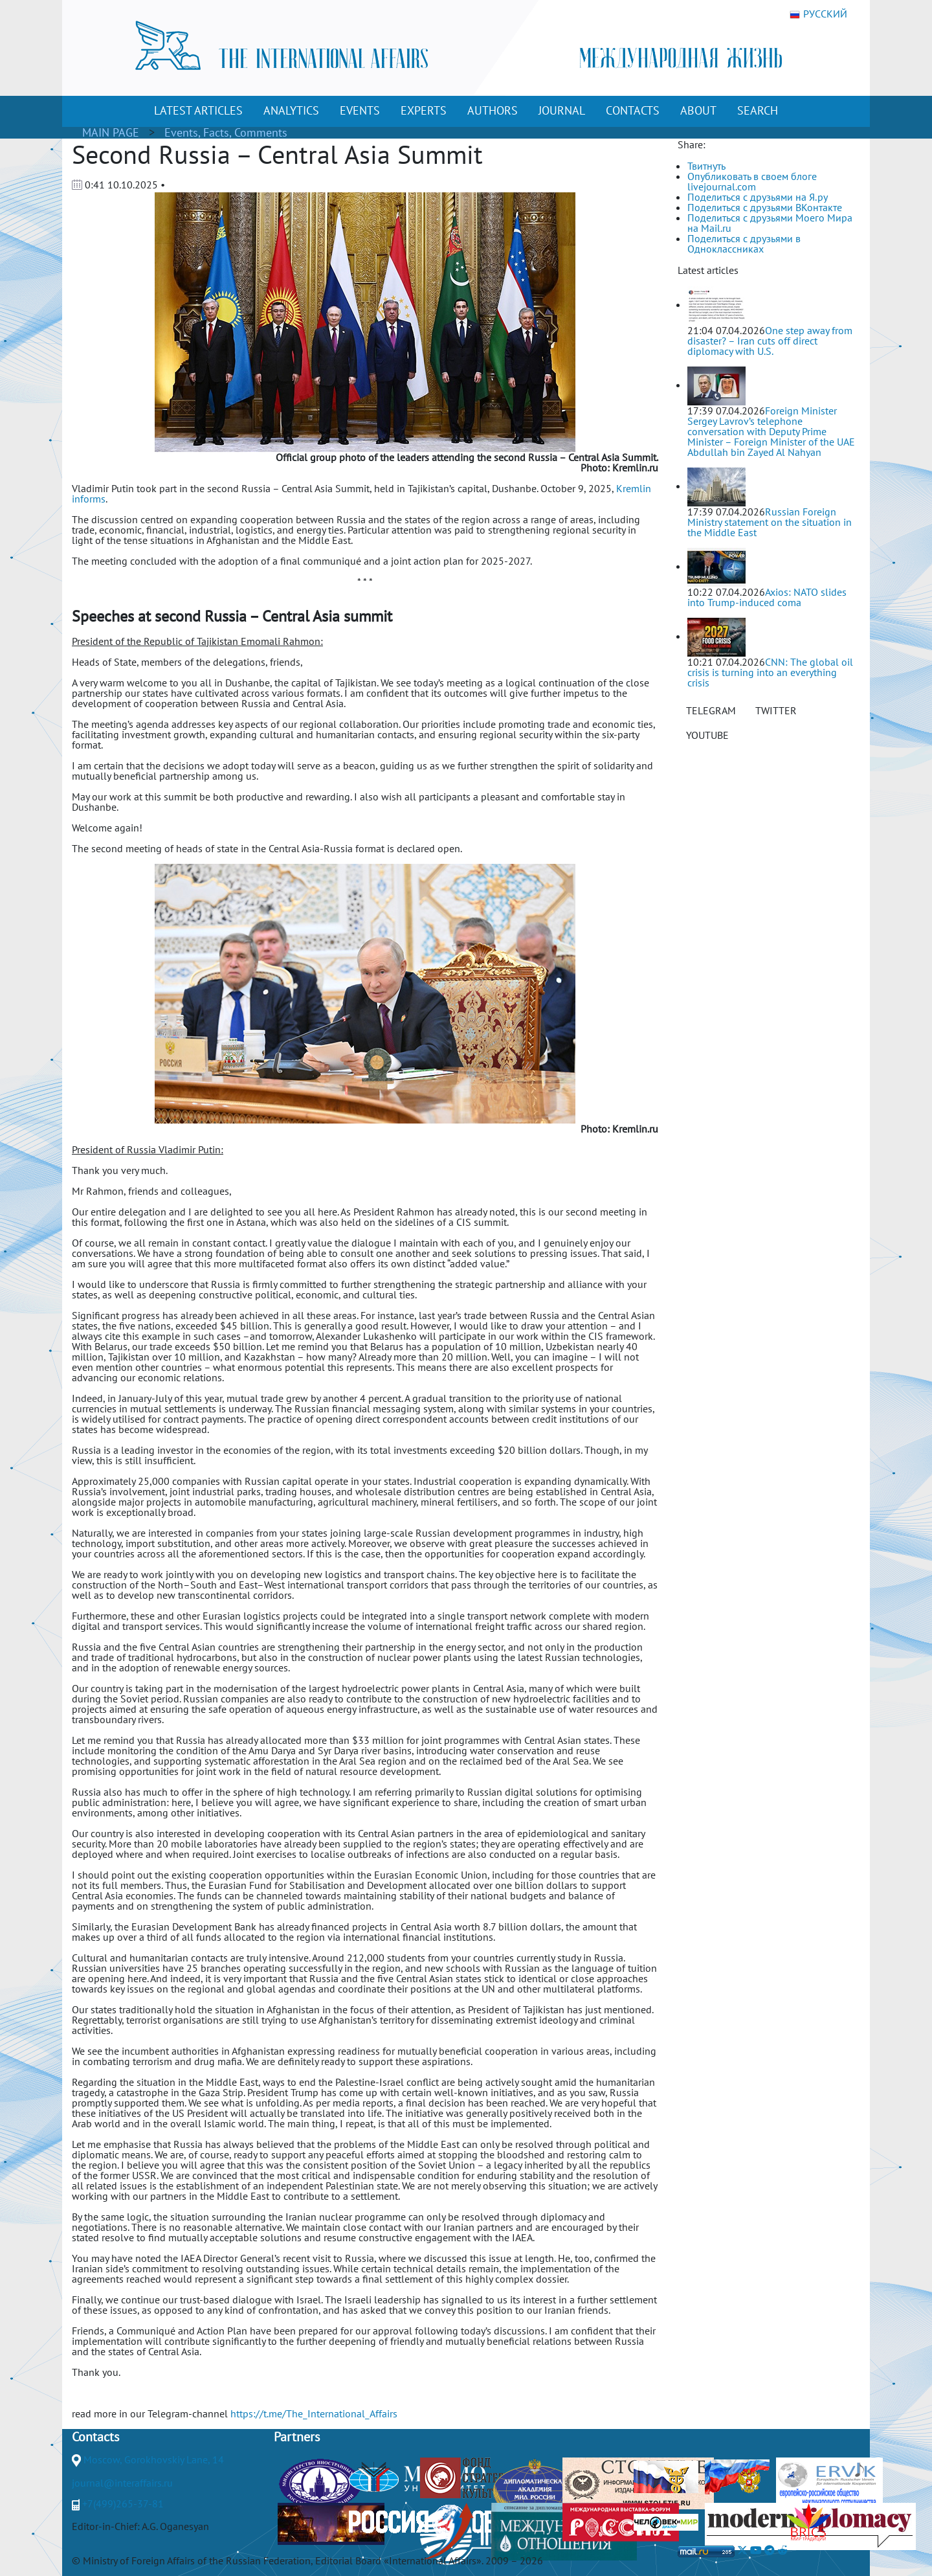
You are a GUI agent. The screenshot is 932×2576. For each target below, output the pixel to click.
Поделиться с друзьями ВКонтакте (764, 207)
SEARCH (757, 110)
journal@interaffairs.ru (122, 2482)
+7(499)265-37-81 (123, 2503)
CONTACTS (633, 110)
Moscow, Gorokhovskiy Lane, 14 (153, 2459)
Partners (297, 2436)
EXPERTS (424, 110)
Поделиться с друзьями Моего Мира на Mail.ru (769, 222)
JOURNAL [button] (561, 110)
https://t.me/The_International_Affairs (313, 2413)
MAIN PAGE (110, 132)
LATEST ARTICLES (198, 110)
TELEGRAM (711, 710)
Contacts (95, 2436)
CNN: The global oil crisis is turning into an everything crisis (770, 672)
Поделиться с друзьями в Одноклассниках (744, 243)
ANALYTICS (291, 110)
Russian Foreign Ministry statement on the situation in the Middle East (769, 522)
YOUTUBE (707, 735)
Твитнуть (706, 165)
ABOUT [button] (698, 110)
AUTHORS (492, 110)
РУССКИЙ (818, 14)
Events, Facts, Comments (225, 132)
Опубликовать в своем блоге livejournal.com (752, 181)
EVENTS (360, 110)
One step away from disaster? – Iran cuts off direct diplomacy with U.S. (769, 340)
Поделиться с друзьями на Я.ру (757, 196)
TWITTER (776, 710)
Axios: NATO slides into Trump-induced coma (767, 597)
